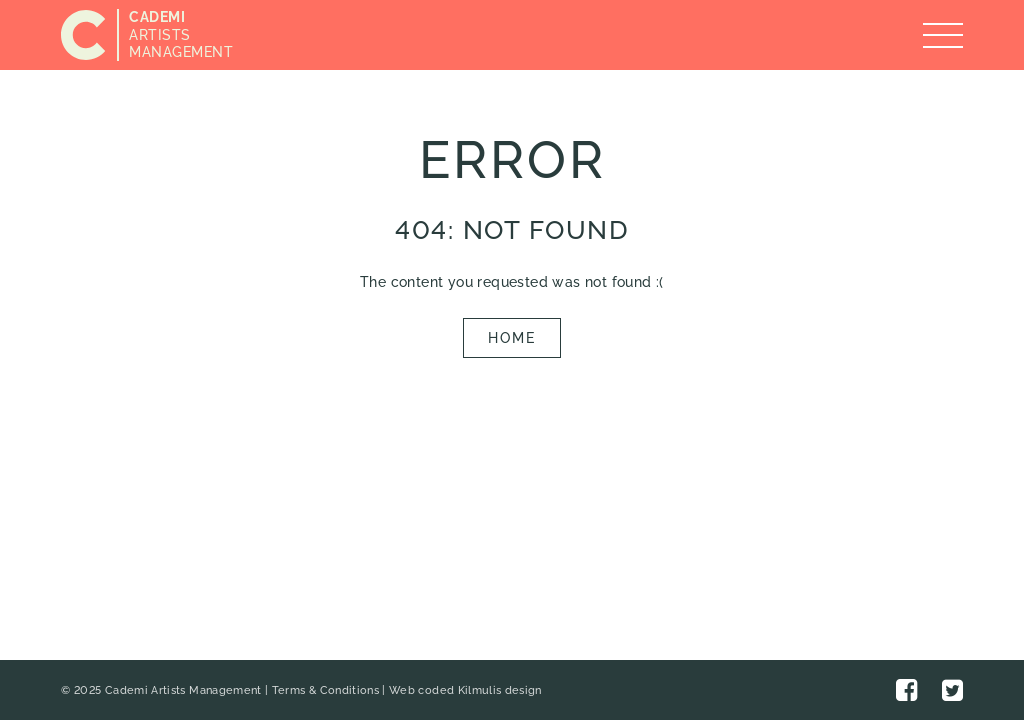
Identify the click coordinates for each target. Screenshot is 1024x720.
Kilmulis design (500, 690)
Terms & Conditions (325, 690)
